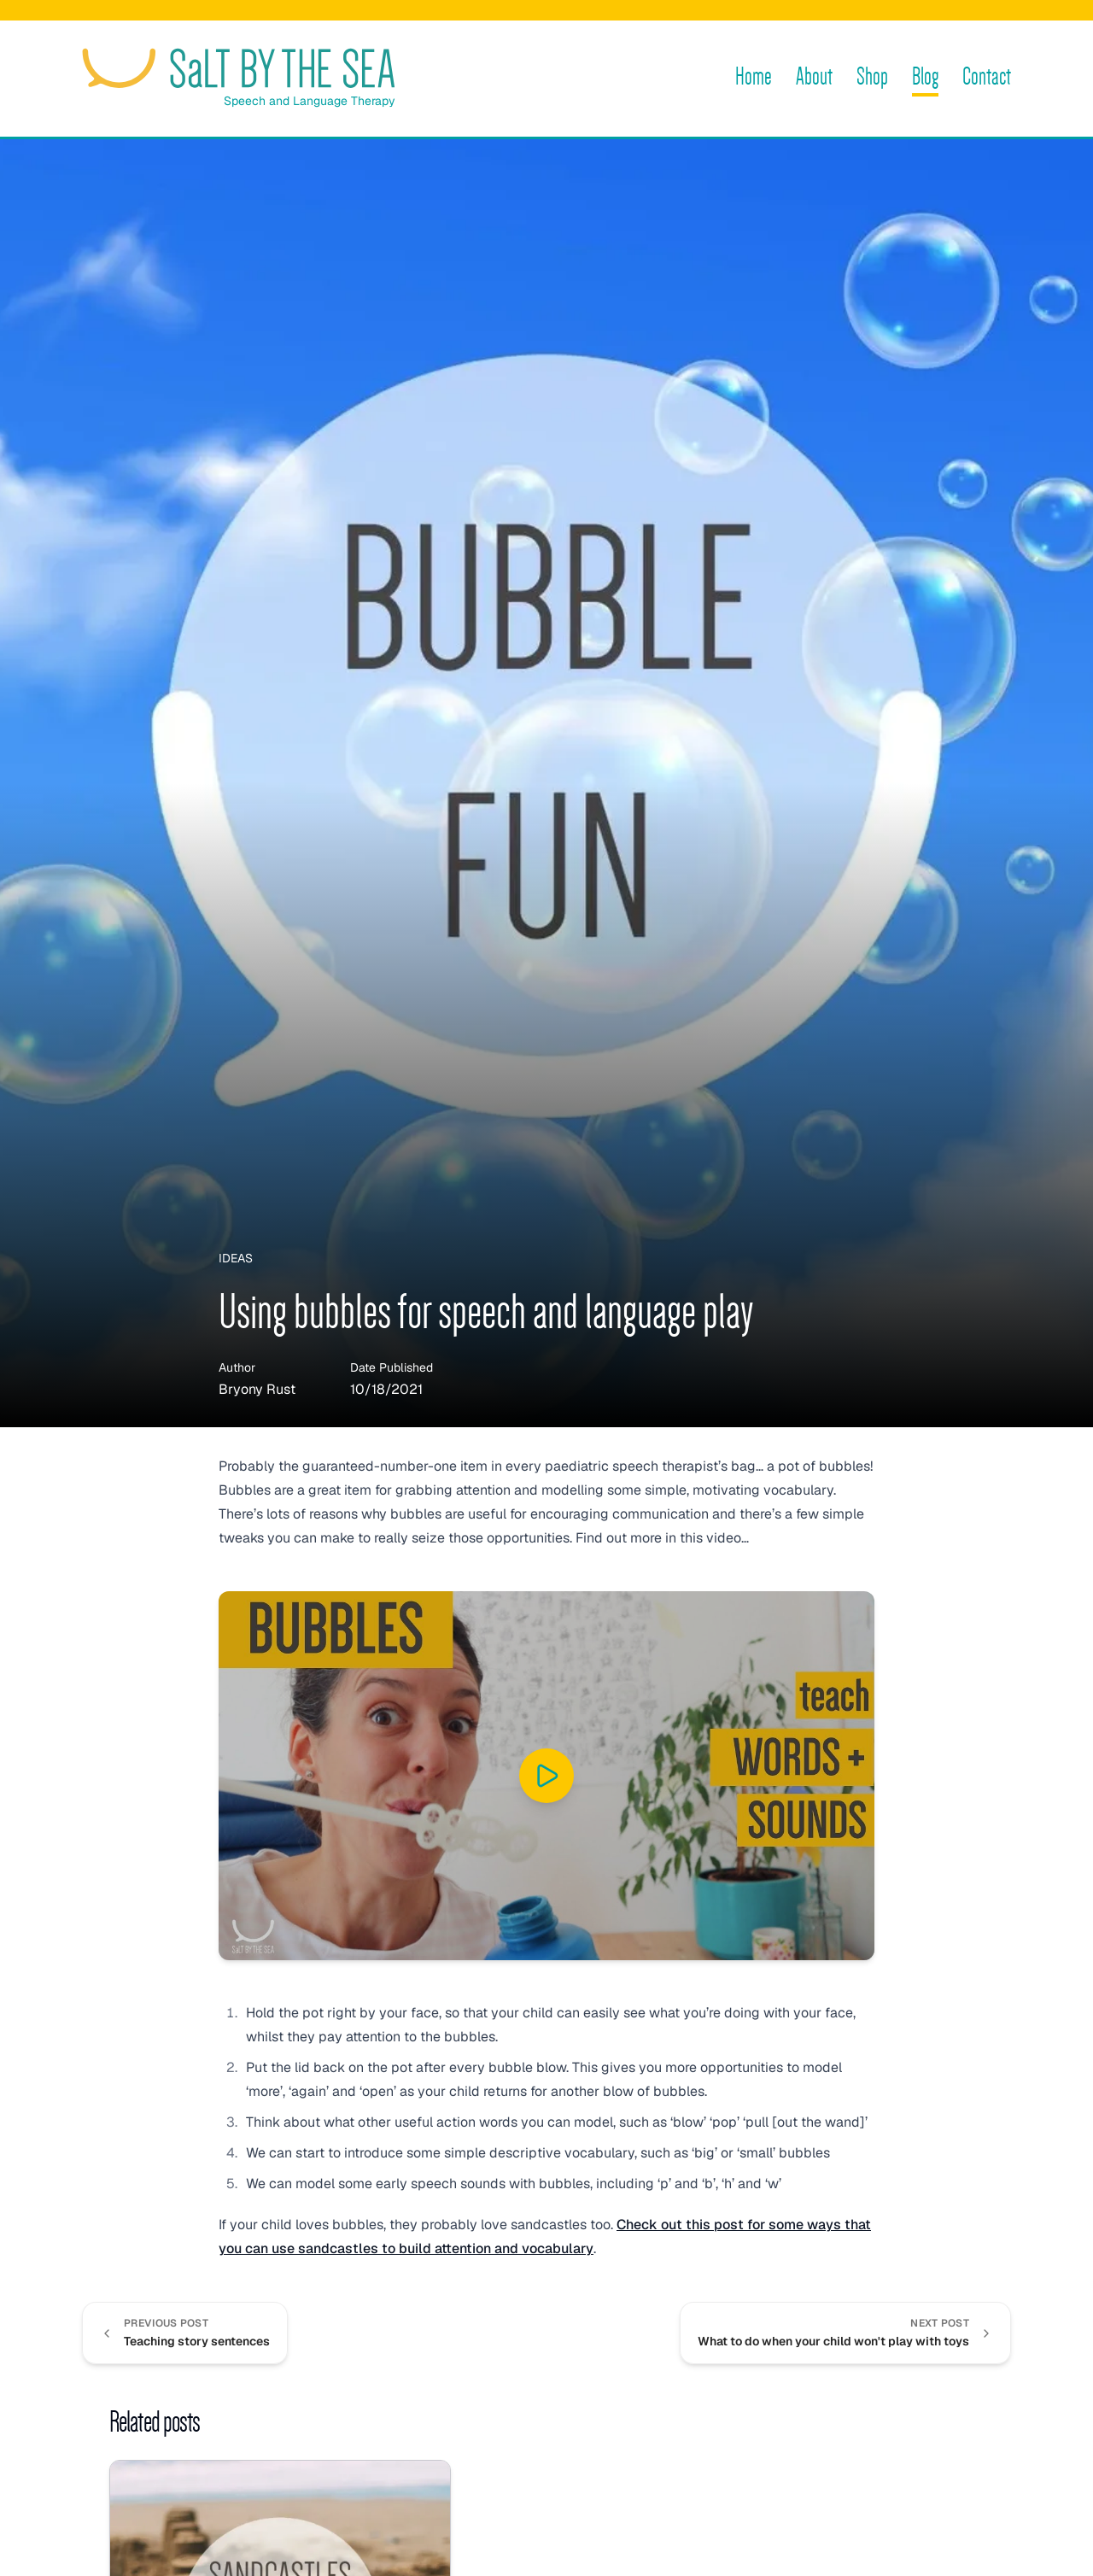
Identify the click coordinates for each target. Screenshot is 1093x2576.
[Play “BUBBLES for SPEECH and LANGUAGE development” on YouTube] (546, 1775)
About (814, 76)
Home (753, 76)
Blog (925, 76)
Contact (986, 76)
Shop (872, 76)
